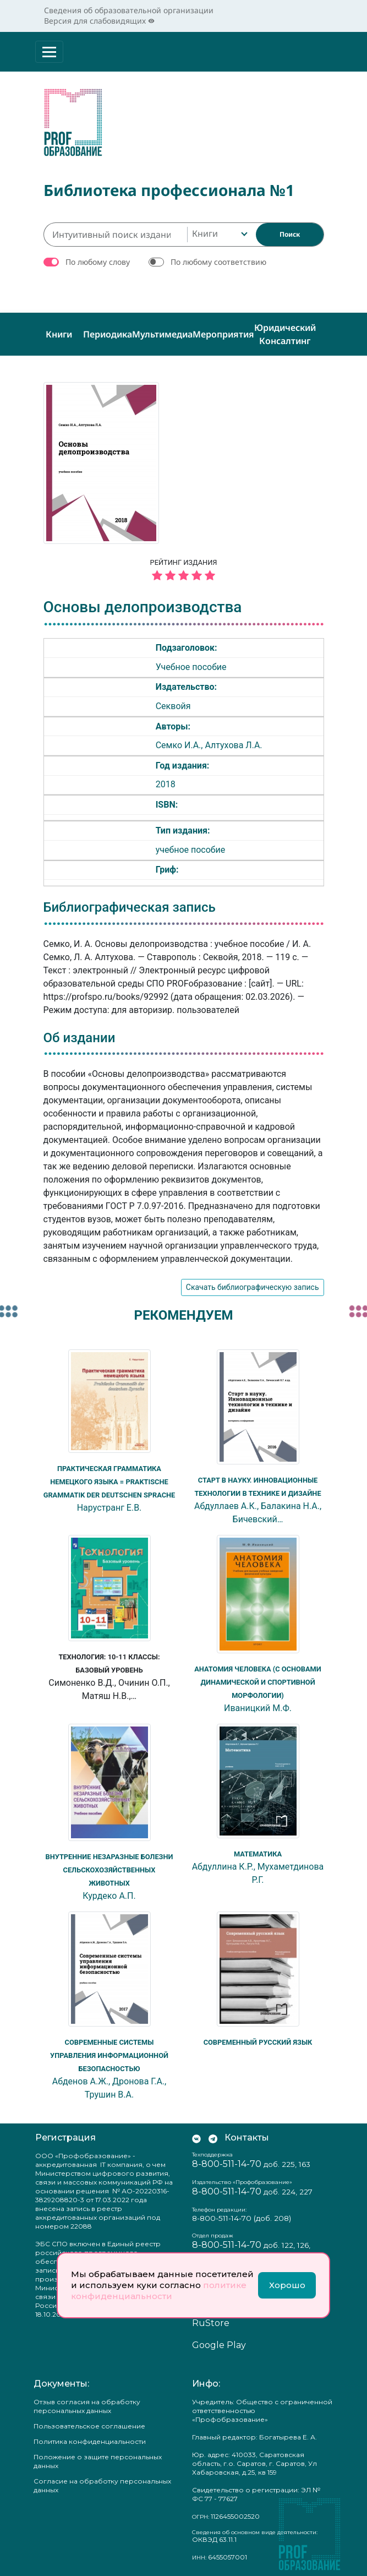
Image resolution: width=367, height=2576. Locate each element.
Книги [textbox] (205, 230)
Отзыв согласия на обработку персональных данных (87, 2402)
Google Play (219, 2342)
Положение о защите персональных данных (98, 2457)
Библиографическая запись (129, 904)
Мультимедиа (162, 331)
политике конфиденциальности (159, 2290)
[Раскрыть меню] (49, 52)
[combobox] (218, 231)
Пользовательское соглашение (89, 2423)
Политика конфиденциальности (90, 2438)
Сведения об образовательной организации (128, 10)
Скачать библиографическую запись (252, 1284)
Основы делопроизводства (142, 604)
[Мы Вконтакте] (196, 2135)
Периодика (107, 331)
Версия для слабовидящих (99, 20)
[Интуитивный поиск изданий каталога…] (115, 231)
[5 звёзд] (183, 572)
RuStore (210, 2319)
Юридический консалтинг (285, 331)
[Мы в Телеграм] (213, 2135)
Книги (59, 331)
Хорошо (287, 2285)
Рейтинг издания (183, 568)
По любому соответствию (218, 258)
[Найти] (290, 231)
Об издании (79, 1034)
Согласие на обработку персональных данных (102, 2482)
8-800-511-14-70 (226, 2161)
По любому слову (97, 258)
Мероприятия (223, 331)
